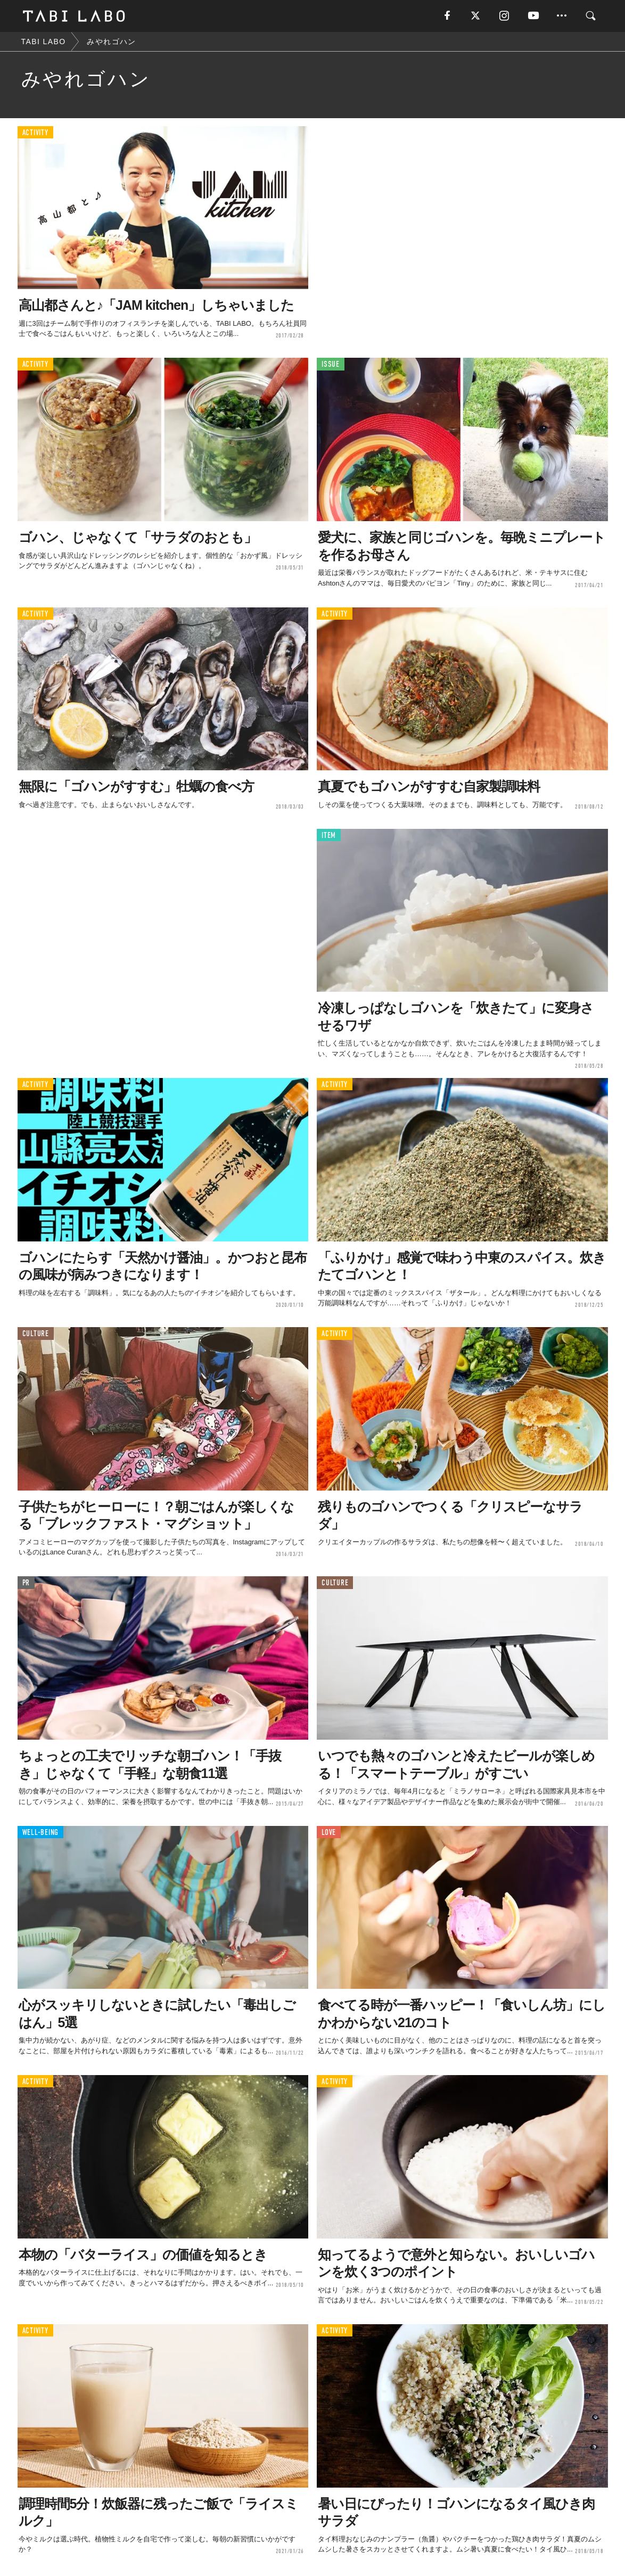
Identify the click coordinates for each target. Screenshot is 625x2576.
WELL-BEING (40, 1833)
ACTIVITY (35, 133)
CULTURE (35, 1334)
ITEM (329, 836)
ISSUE (331, 364)
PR (26, 1583)
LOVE (329, 1833)
